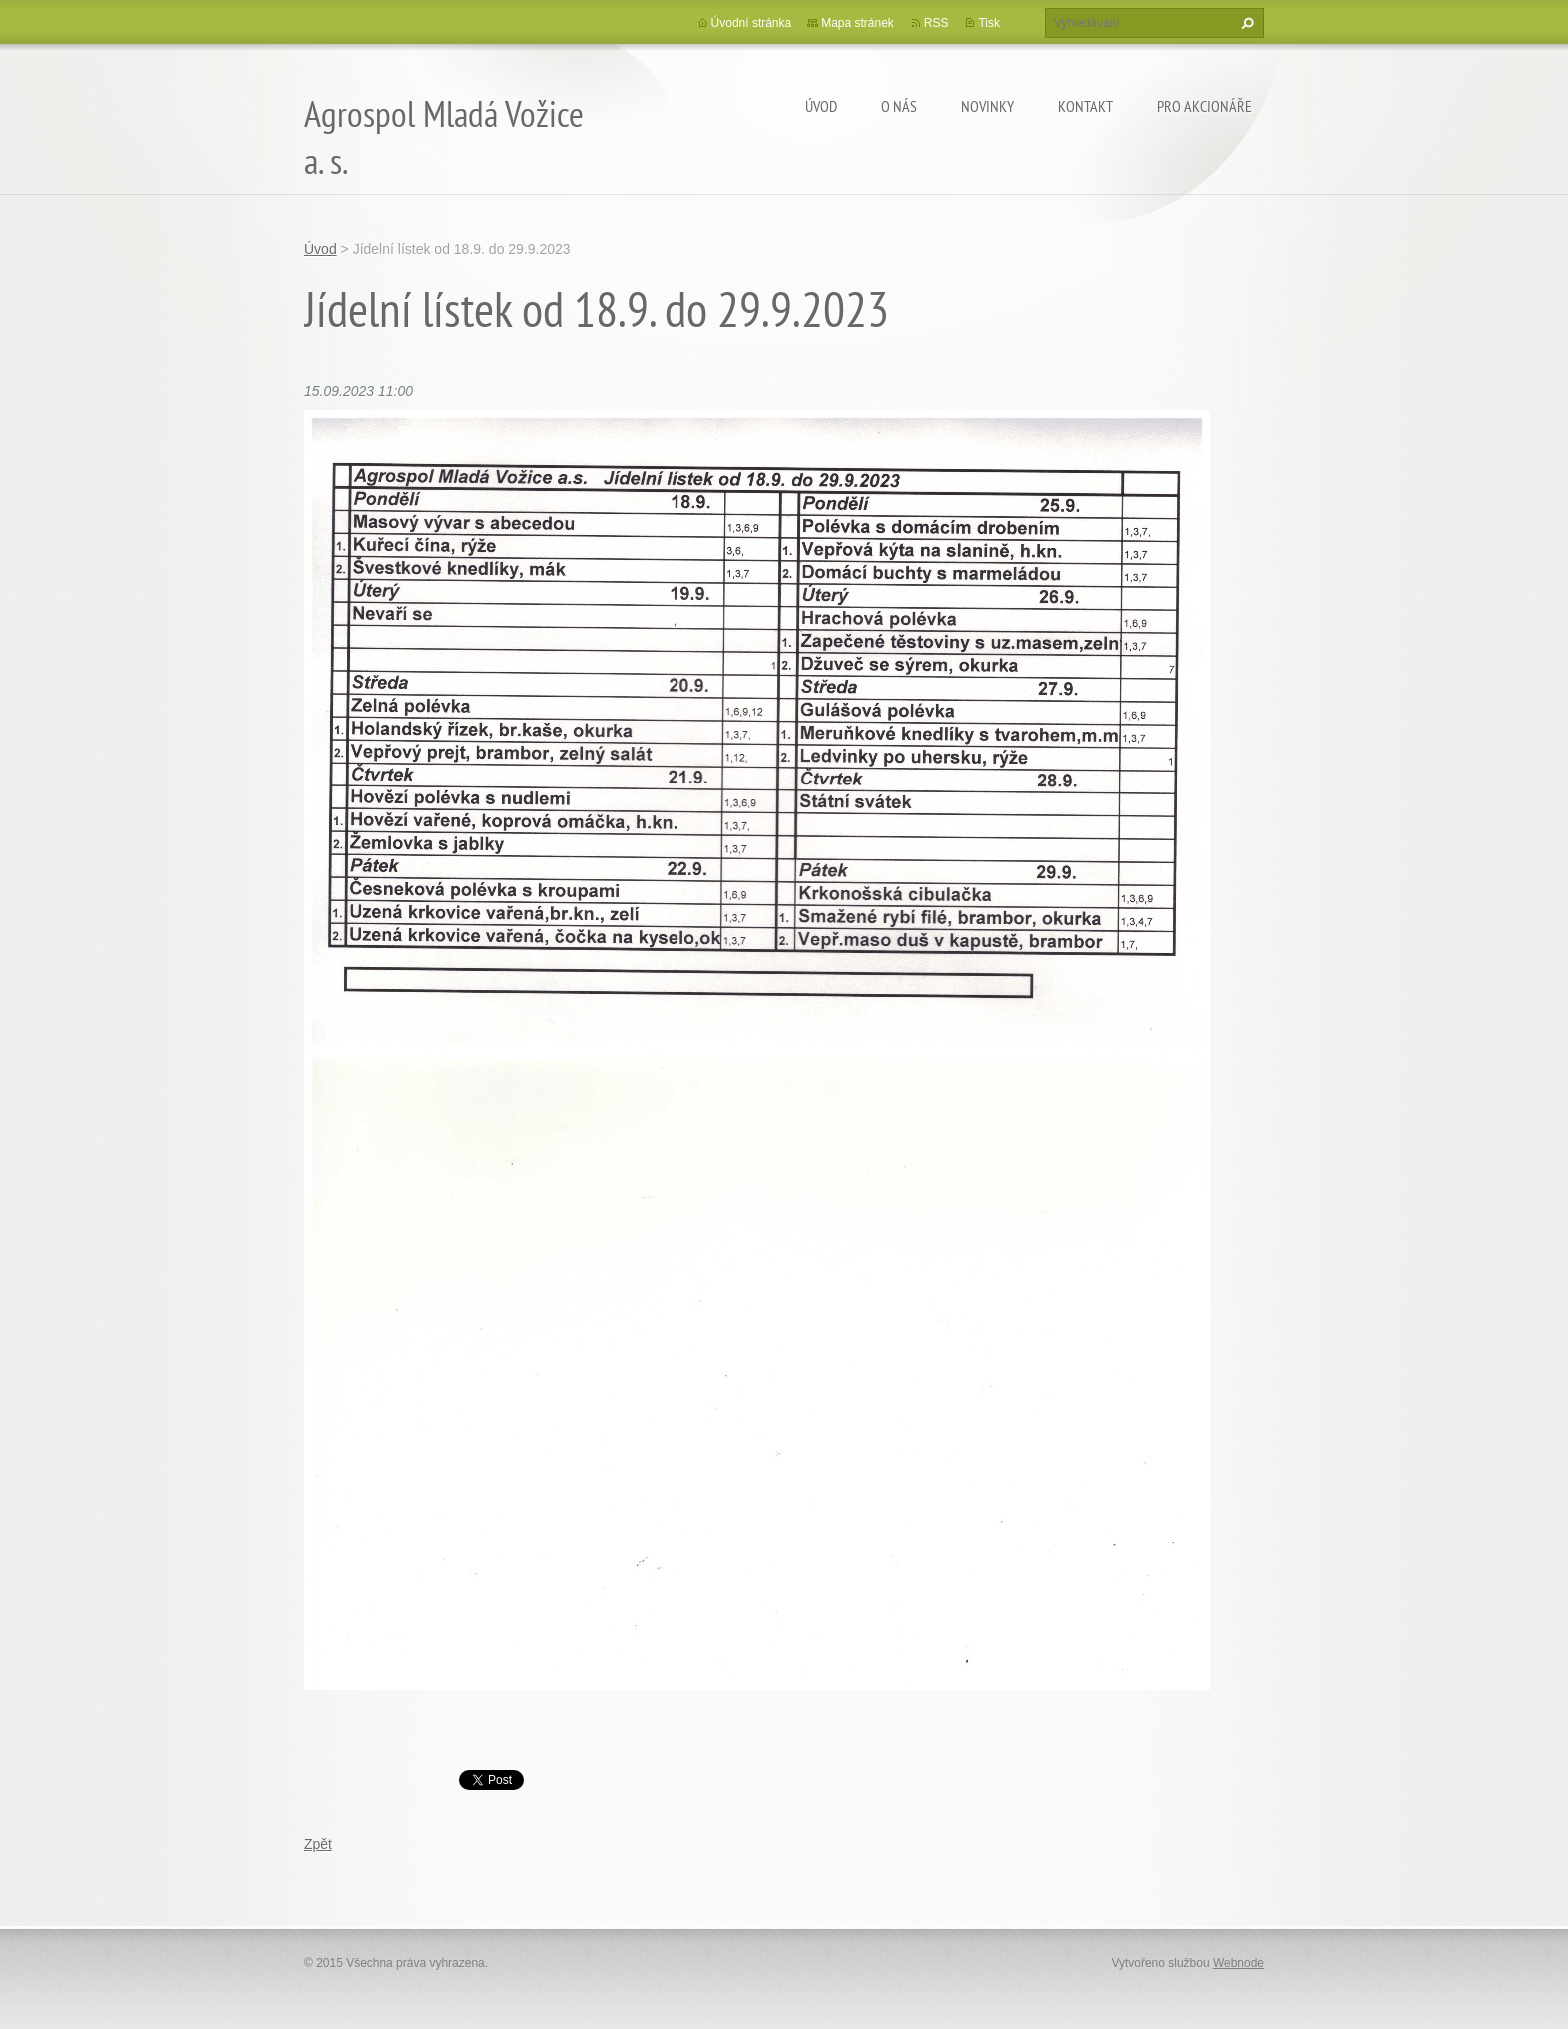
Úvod (821, 106)
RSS (936, 23)
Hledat (1245, 23)
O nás (899, 106)
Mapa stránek (857, 23)
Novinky (987, 106)
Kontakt (1085, 106)
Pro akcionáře (1204, 106)
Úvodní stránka (751, 23)
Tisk (989, 23)
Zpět (318, 1844)
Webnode (1238, 1963)
